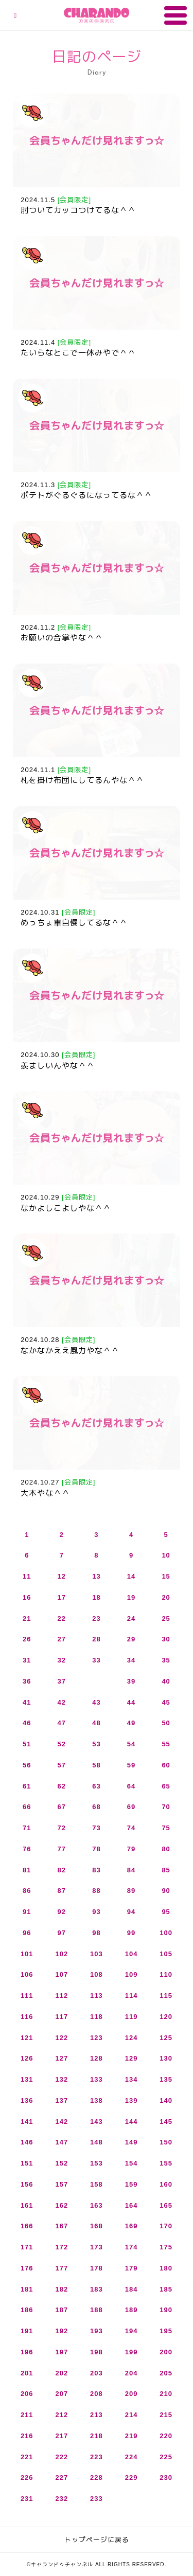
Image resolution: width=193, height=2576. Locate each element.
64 (131, 1786)
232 (61, 2498)
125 (166, 2038)
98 (96, 1933)
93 (96, 1912)
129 (131, 2058)
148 (96, 2142)
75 (166, 1828)
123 (96, 2038)
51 (27, 1744)
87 (62, 1890)
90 (166, 1890)
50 (166, 1723)
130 (166, 2058)
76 (27, 1849)
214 (131, 2415)
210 (166, 2394)
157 (61, 2184)
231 (27, 2498)
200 (166, 2352)
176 (27, 2268)
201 (27, 2373)
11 (27, 1576)
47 (62, 1723)
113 (96, 1995)
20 (166, 1597)
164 (131, 2205)
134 (131, 2079)
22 (62, 1618)
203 (96, 2373)
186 (27, 2310)
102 (61, 1954)
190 (166, 2310)
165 (166, 2205)
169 (131, 2226)
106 (27, 1974)
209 (131, 2394)
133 (96, 2079)
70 (166, 1807)
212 (61, 2415)
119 (131, 2016)
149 (131, 2142)
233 (96, 2498)
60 (166, 1765)
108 (96, 1974)
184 (131, 2289)
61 (27, 1786)
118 (96, 2016)
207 (61, 2394)
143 (96, 2121)
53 (96, 1744)
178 (96, 2268)
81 (27, 1870)
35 (166, 1660)
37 (62, 1681)
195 (166, 2331)
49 (131, 1723)
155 (166, 2163)
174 (131, 2247)
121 (27, 2038)
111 (27, 1995)
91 (27, 1912)
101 (27, 1954)
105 (166, 1954)
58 (96, 1765)
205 (166, 2373)
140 (166, 2100)
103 (96, 1954)
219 (131, 2436)
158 (96, 2184)
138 (96, 2100)
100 (166, 1933)
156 (27, 2184)
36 (27, 1681)
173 (96, 2247)
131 (27, 2079)
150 (166, 2142)
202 (61, 2373)
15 (166, 1576)
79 (131, 1849)
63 (96, 1786)
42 (62, 1702)
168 (96, 2226)
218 (96, 2436)
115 (166, 1995)
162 (61, 2205)
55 (166, 1744)
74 (131, 1828)
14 (131, 1576)
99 (131, 1933)
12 (62, 1576)
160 (166, 2184)
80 (166, 1849)
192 (61, 2331)
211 (27, 2415)
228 (96, 2477)
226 (27, 2477)
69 (131, 1807)
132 (61, 2079)
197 (61, 2352)
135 (166, 2079)
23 (96, 1618)
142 (61, 2121)
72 (62, 1828)
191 (27, 2331)
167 (61, 2226)
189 (131, 2310)
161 (27, 2205)
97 (62, 1933)
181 (27, 2289)
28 (96, 1639)
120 (166, 2016)
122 (61, 2038)
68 (96, 1807)
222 (61, 2457)
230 (166, 2477)
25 (166, 1618)
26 (27, 1639)
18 (96, 1597)
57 (62, 1765)
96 (27, 1933)
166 (27, 2226)
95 (166, 1912)
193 (96, 2331)
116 (27, 2016)
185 (166, 2289)
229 (131, 2477)
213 (96, 2415)
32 (62, 1660)
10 (166, 1555)
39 (131, 1681)
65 (166, 1786)
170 (166, 2226)
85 (166, 1870)
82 (62, 1870)
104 (131, 1954)
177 (61, 2268)
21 (27, 1618)
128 (96, 2058)
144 (131, 2121)
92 (62, 1912)
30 (166, 1639)
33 (96, 1660)
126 (27, 2058)
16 (27, 1597)
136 (27, 2100)
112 (61, 1995)
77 (62, 1849)
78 (96, 1849)
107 (61, 1974)
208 (96, 2394)
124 (131, 2038)
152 (61, 2163)
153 (96, 2163)
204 (131, 2373)
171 (27, 2247)
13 (96, 1576)
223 (96, 2457)
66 (27, 1807)
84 (131, 1870)
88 (96, 1890)
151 (27, 2163)
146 (27, 2142)
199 (131, 2352)
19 (131, 1597)
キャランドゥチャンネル (96, 15)
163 (96, 2205)
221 (27, 2457)
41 (27, 1702)
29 (131, 1639)
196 (27, 2352)
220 (166, 2436)
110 (166, 1974)
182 (61, 2289)
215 (166, 2415)
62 (62, 1786)
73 (96, 1828)
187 (61, 2310)
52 (62, 1744)
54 (131, 1744)
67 (62, 1807)
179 (131, 2268)
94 (131, 1912)
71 (27, 1828)
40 (166, 1681)
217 (61, 2436)
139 (131, 2100)
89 (131, 1890)
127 (61, 2058)
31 (27, 1660)
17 (62, 1597)
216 (27, 2436)
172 (61, 2247)
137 (61, 2100)
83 (96, 1870)
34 (131, 1660)
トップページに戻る (96, 2540)
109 (131, 1974)
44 (131, 1702)
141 (27, 2121)
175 (166, 2247)
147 (61, 2142)
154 (131, 2163)
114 (131, 1995)
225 (166, 2457)
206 (27, 2394)
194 (131, 2331)
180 (166, 2268)
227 (61, 2477)
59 (131, 1765)
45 (166, 1702)
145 (166, 2121)
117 (61, 2016)
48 (96, 1723)
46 (27, 1723)
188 (96, 2310)
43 (96, 1702)
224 (131, 2457)
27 (62, 1639)
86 (27, 1890)
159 (131, 2184)
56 (27, 1765)
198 (96, 2352)
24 (131, 1618)
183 (96, 2289)
